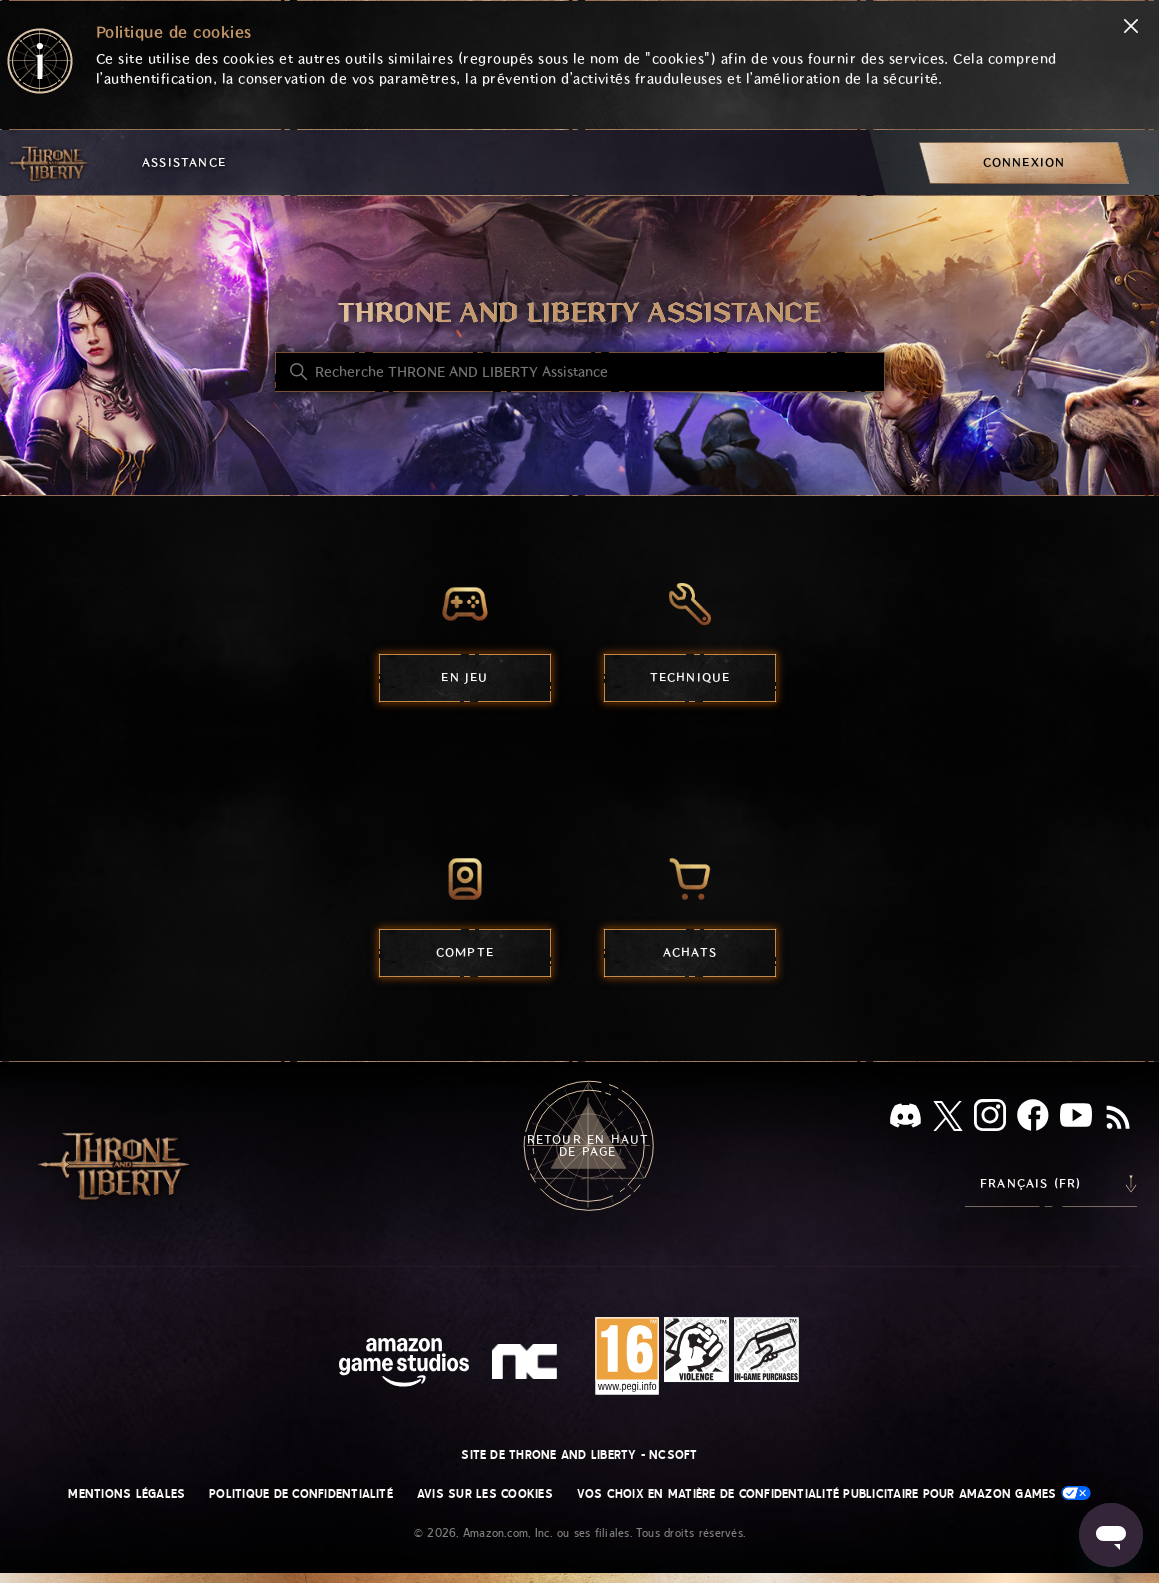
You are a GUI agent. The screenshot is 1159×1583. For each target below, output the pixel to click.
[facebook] (1033, 1119)
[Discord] (905, 1119)
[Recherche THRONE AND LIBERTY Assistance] (580, 372)
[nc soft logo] (527, 1366)
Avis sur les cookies (485, 1494)
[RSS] (1118, 1119)
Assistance (184, 162)
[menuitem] (1024, 162)
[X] (948, 1119)
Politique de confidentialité (301, 1494)
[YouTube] (1076, 1119)
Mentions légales (126, 1494)
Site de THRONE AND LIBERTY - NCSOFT (579, 1455)
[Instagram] (990, 1119)
